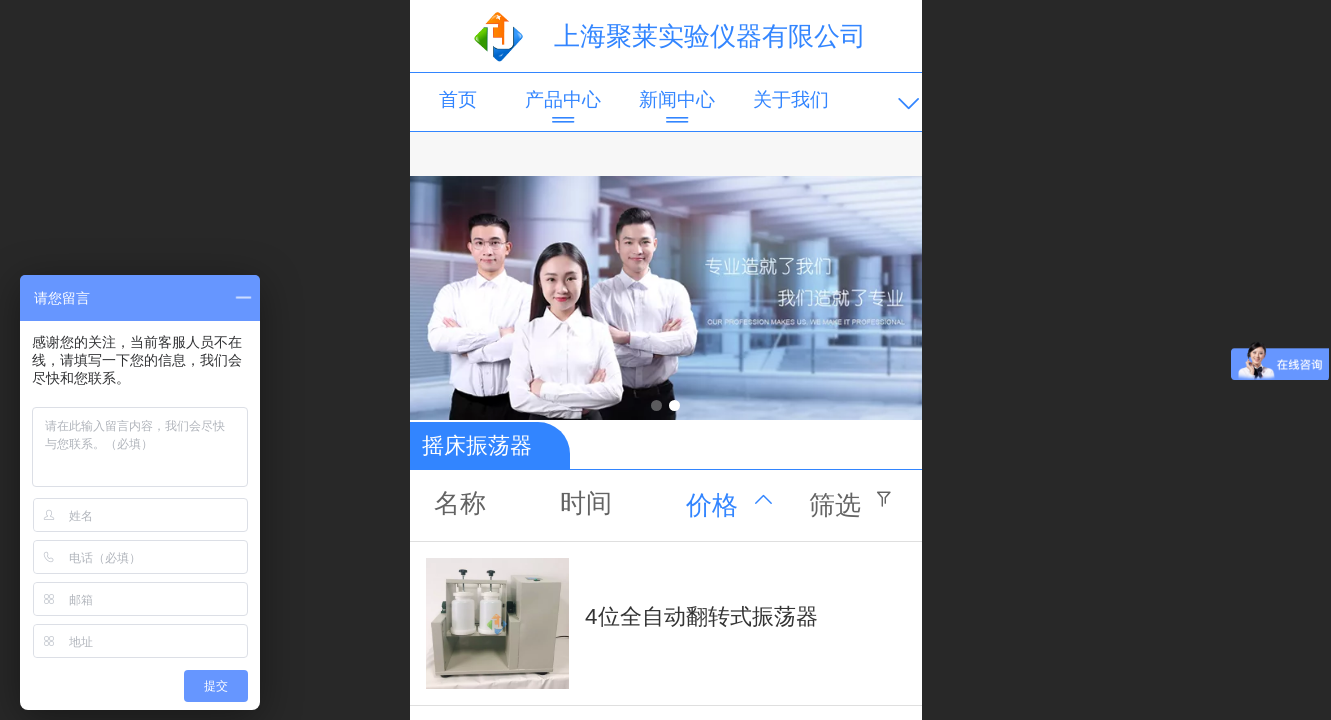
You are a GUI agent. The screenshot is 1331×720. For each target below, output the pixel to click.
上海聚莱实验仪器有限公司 (710, 36)
